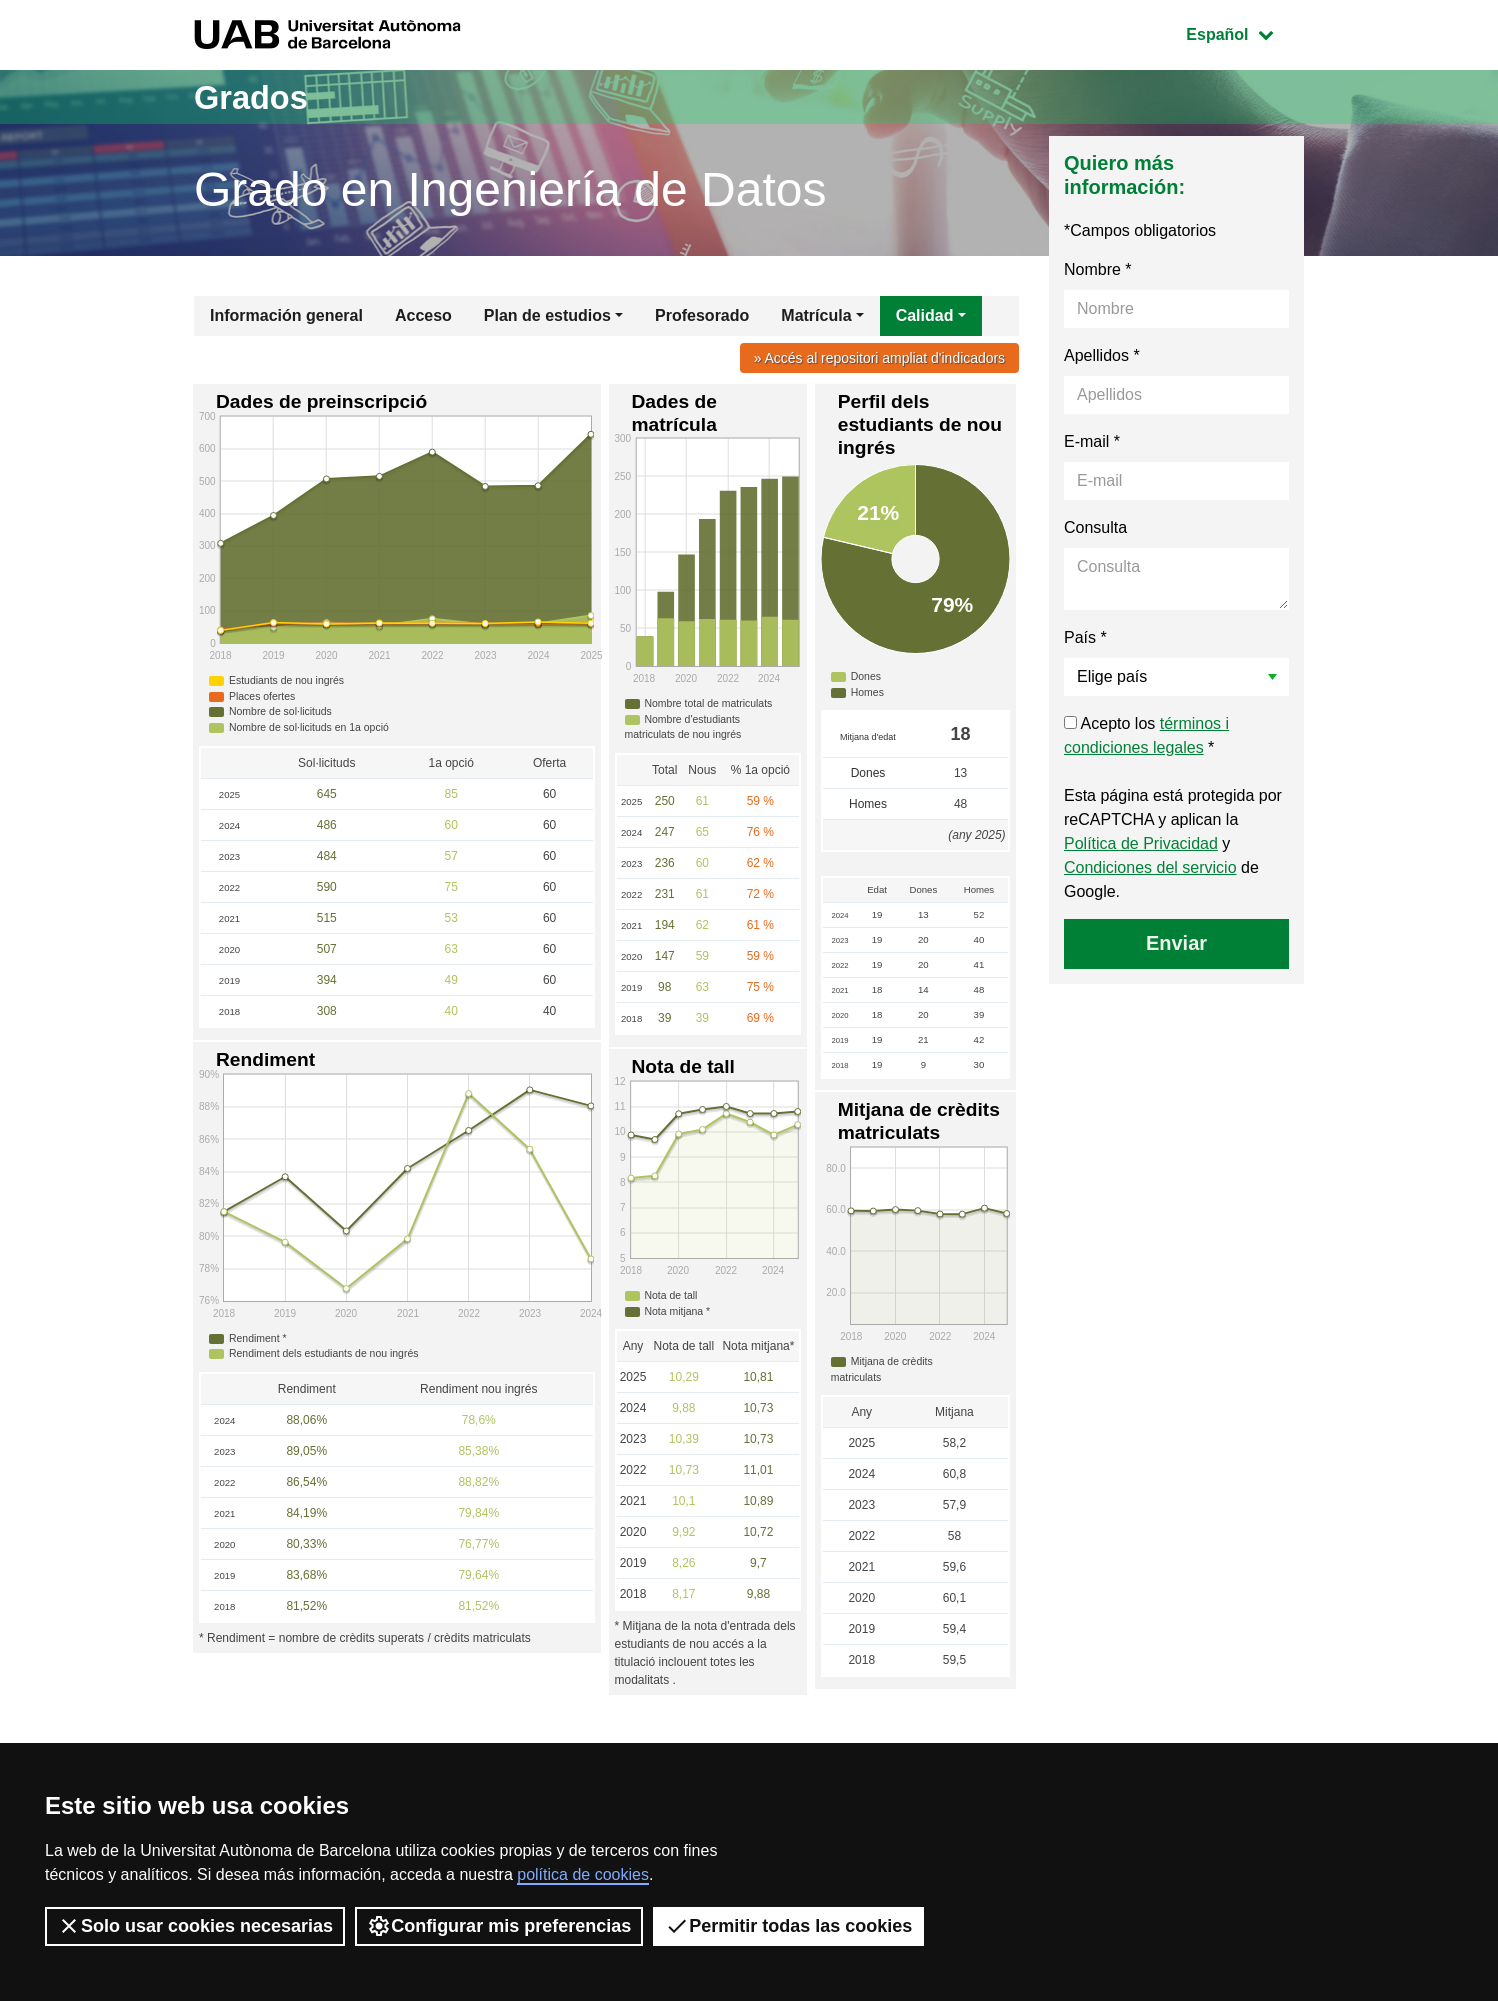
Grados (257, 96)
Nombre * (1098, 269)
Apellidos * (1102, 355)
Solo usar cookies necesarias (195, 1926)
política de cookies (583, 1874)
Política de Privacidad (1141, 843)
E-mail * (1092, 441)
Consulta (1095, 527)
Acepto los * (1146, 735)
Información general (286, 315)
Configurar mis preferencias (499, 1926)
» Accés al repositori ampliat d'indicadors (875, 358)
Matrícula (816, 315)
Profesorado (702, 315)
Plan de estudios (547, 315)
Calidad (925, 315)
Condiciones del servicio (1150, 867)
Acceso (423, 315)
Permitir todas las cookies (788, 1926)
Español (1244, 32)
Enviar (1176, 943)
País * (1085, 637)
